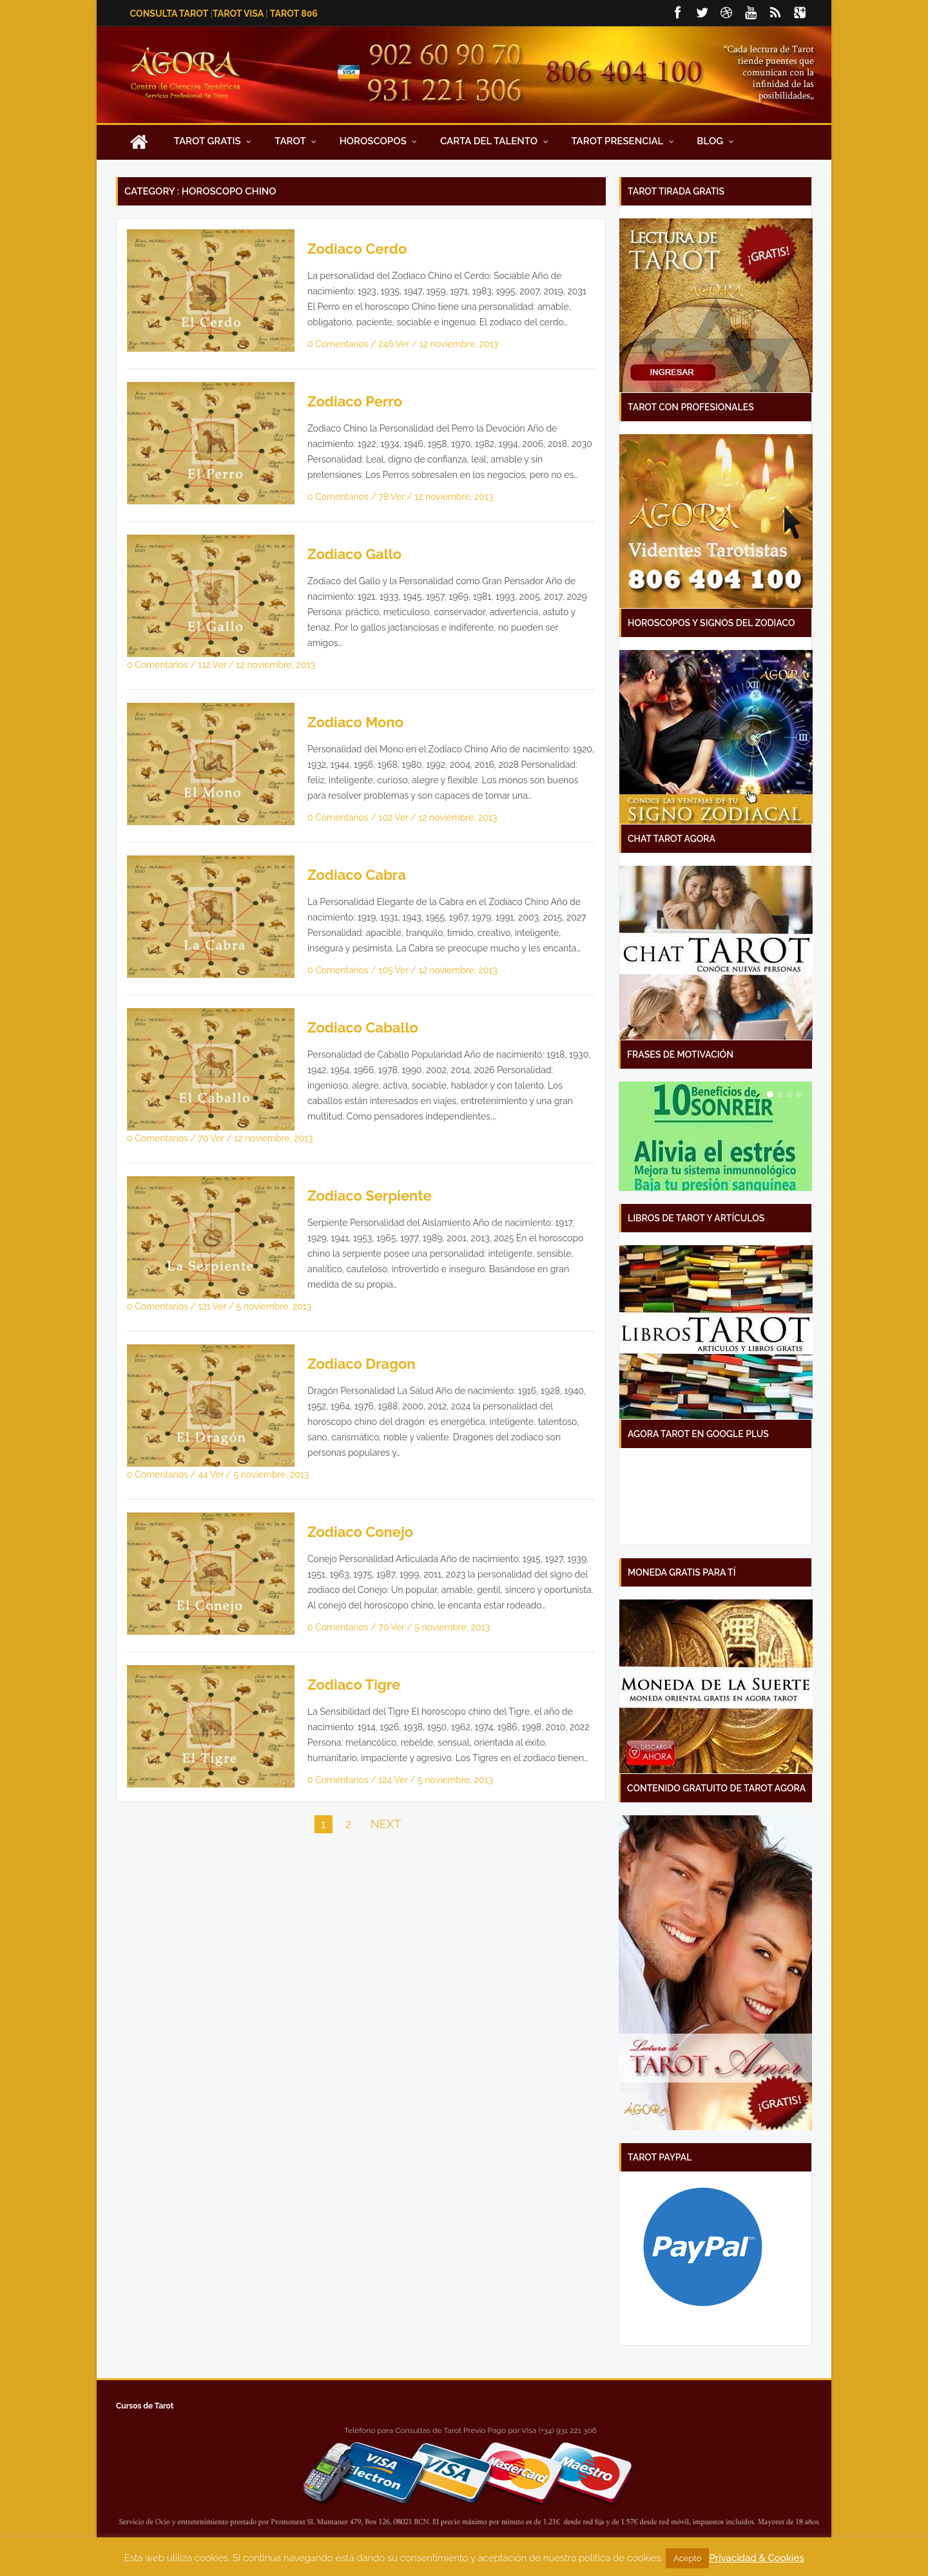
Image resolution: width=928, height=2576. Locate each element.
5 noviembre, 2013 (274, 1306)
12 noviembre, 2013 (459, 344)
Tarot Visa (238, 13)
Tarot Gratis (213, 141)
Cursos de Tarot (144, 2405)
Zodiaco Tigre (353, 1684)
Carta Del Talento (494, 141)
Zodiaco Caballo (362, 1027)
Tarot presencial (622, 141)
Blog (715, 141)
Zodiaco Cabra (356, 874)
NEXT (386, 1824)
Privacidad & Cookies (756, 2558)
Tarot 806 (294, 13)
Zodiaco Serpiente (369, 1195)
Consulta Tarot (169, 13)
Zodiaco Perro (354, 401)
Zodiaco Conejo (360, 1531)
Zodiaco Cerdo (357, 248)
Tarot (295, 141)
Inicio (138, 141)
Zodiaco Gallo (354, 554)
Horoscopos (379, 141)
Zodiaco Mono (355, 722)
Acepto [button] (687, 2558)
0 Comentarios (339, 344)
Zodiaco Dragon (361, 1363)
